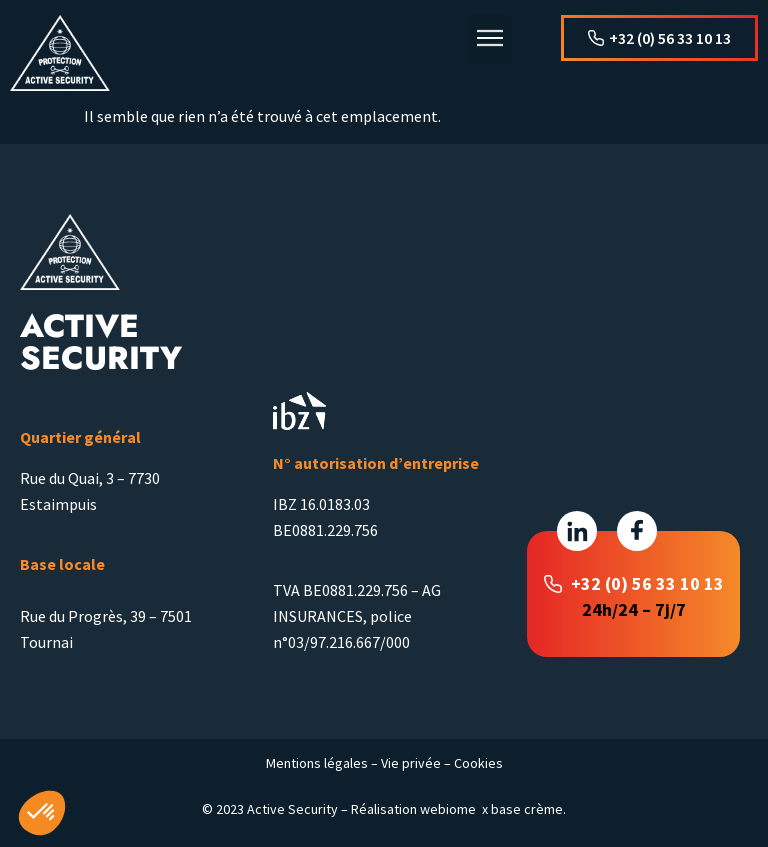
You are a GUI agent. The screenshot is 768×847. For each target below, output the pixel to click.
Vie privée (411, 763)
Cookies (478, 763)
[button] (489, 39)
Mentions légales (317, 763)
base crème (527, 809)
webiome (448, 809)
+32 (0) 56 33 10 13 (647, 583)
